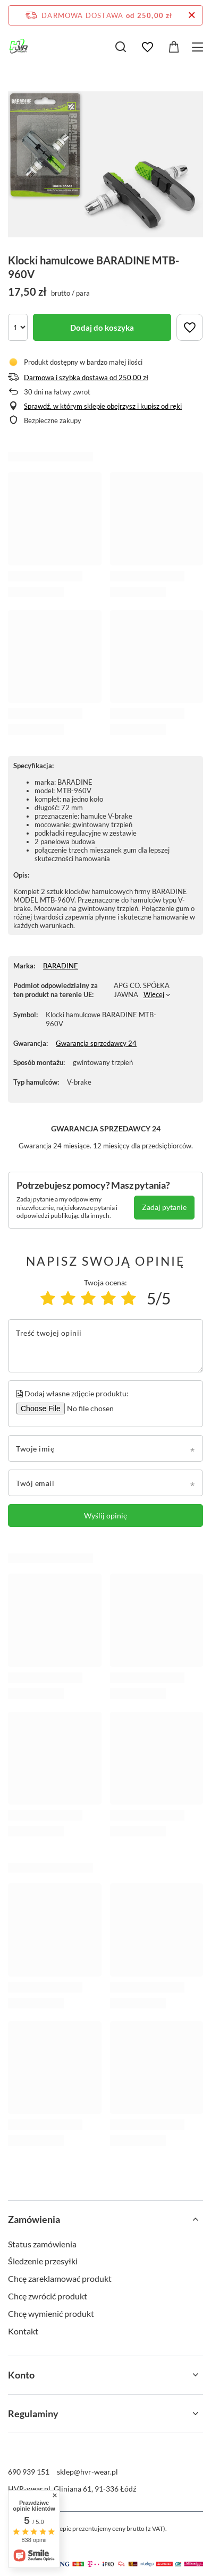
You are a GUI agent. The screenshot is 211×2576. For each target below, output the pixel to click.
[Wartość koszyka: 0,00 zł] (174, 47)
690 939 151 (28, 2471)
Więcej (154, 994)
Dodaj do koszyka (102, 327)
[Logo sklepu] (18, 46)
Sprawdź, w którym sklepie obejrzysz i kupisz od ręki (103, 406)
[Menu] (199, 47)
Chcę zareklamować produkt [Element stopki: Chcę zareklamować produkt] (60, 2278)
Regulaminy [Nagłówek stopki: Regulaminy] (33, 2413)
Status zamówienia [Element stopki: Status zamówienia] (42, 2244)
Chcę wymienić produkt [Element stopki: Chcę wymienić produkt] (51, 2313)
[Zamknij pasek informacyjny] (192, 15)
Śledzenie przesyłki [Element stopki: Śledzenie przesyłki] (43, 2261)
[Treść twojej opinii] (105, 1345)
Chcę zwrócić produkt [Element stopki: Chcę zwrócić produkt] (47, 2296)
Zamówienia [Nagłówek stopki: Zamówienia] (34, 2219)
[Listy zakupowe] (147, 47)
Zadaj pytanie (164, 1207)
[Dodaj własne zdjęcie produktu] (88, 1408)
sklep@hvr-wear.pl (87, 2471)
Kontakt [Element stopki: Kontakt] (23, 2331)
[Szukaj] (120, 47)
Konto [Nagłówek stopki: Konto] (21, 2375)
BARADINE (60, 965)
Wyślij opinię (105, 1515)
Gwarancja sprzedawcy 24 (96, 1043)
